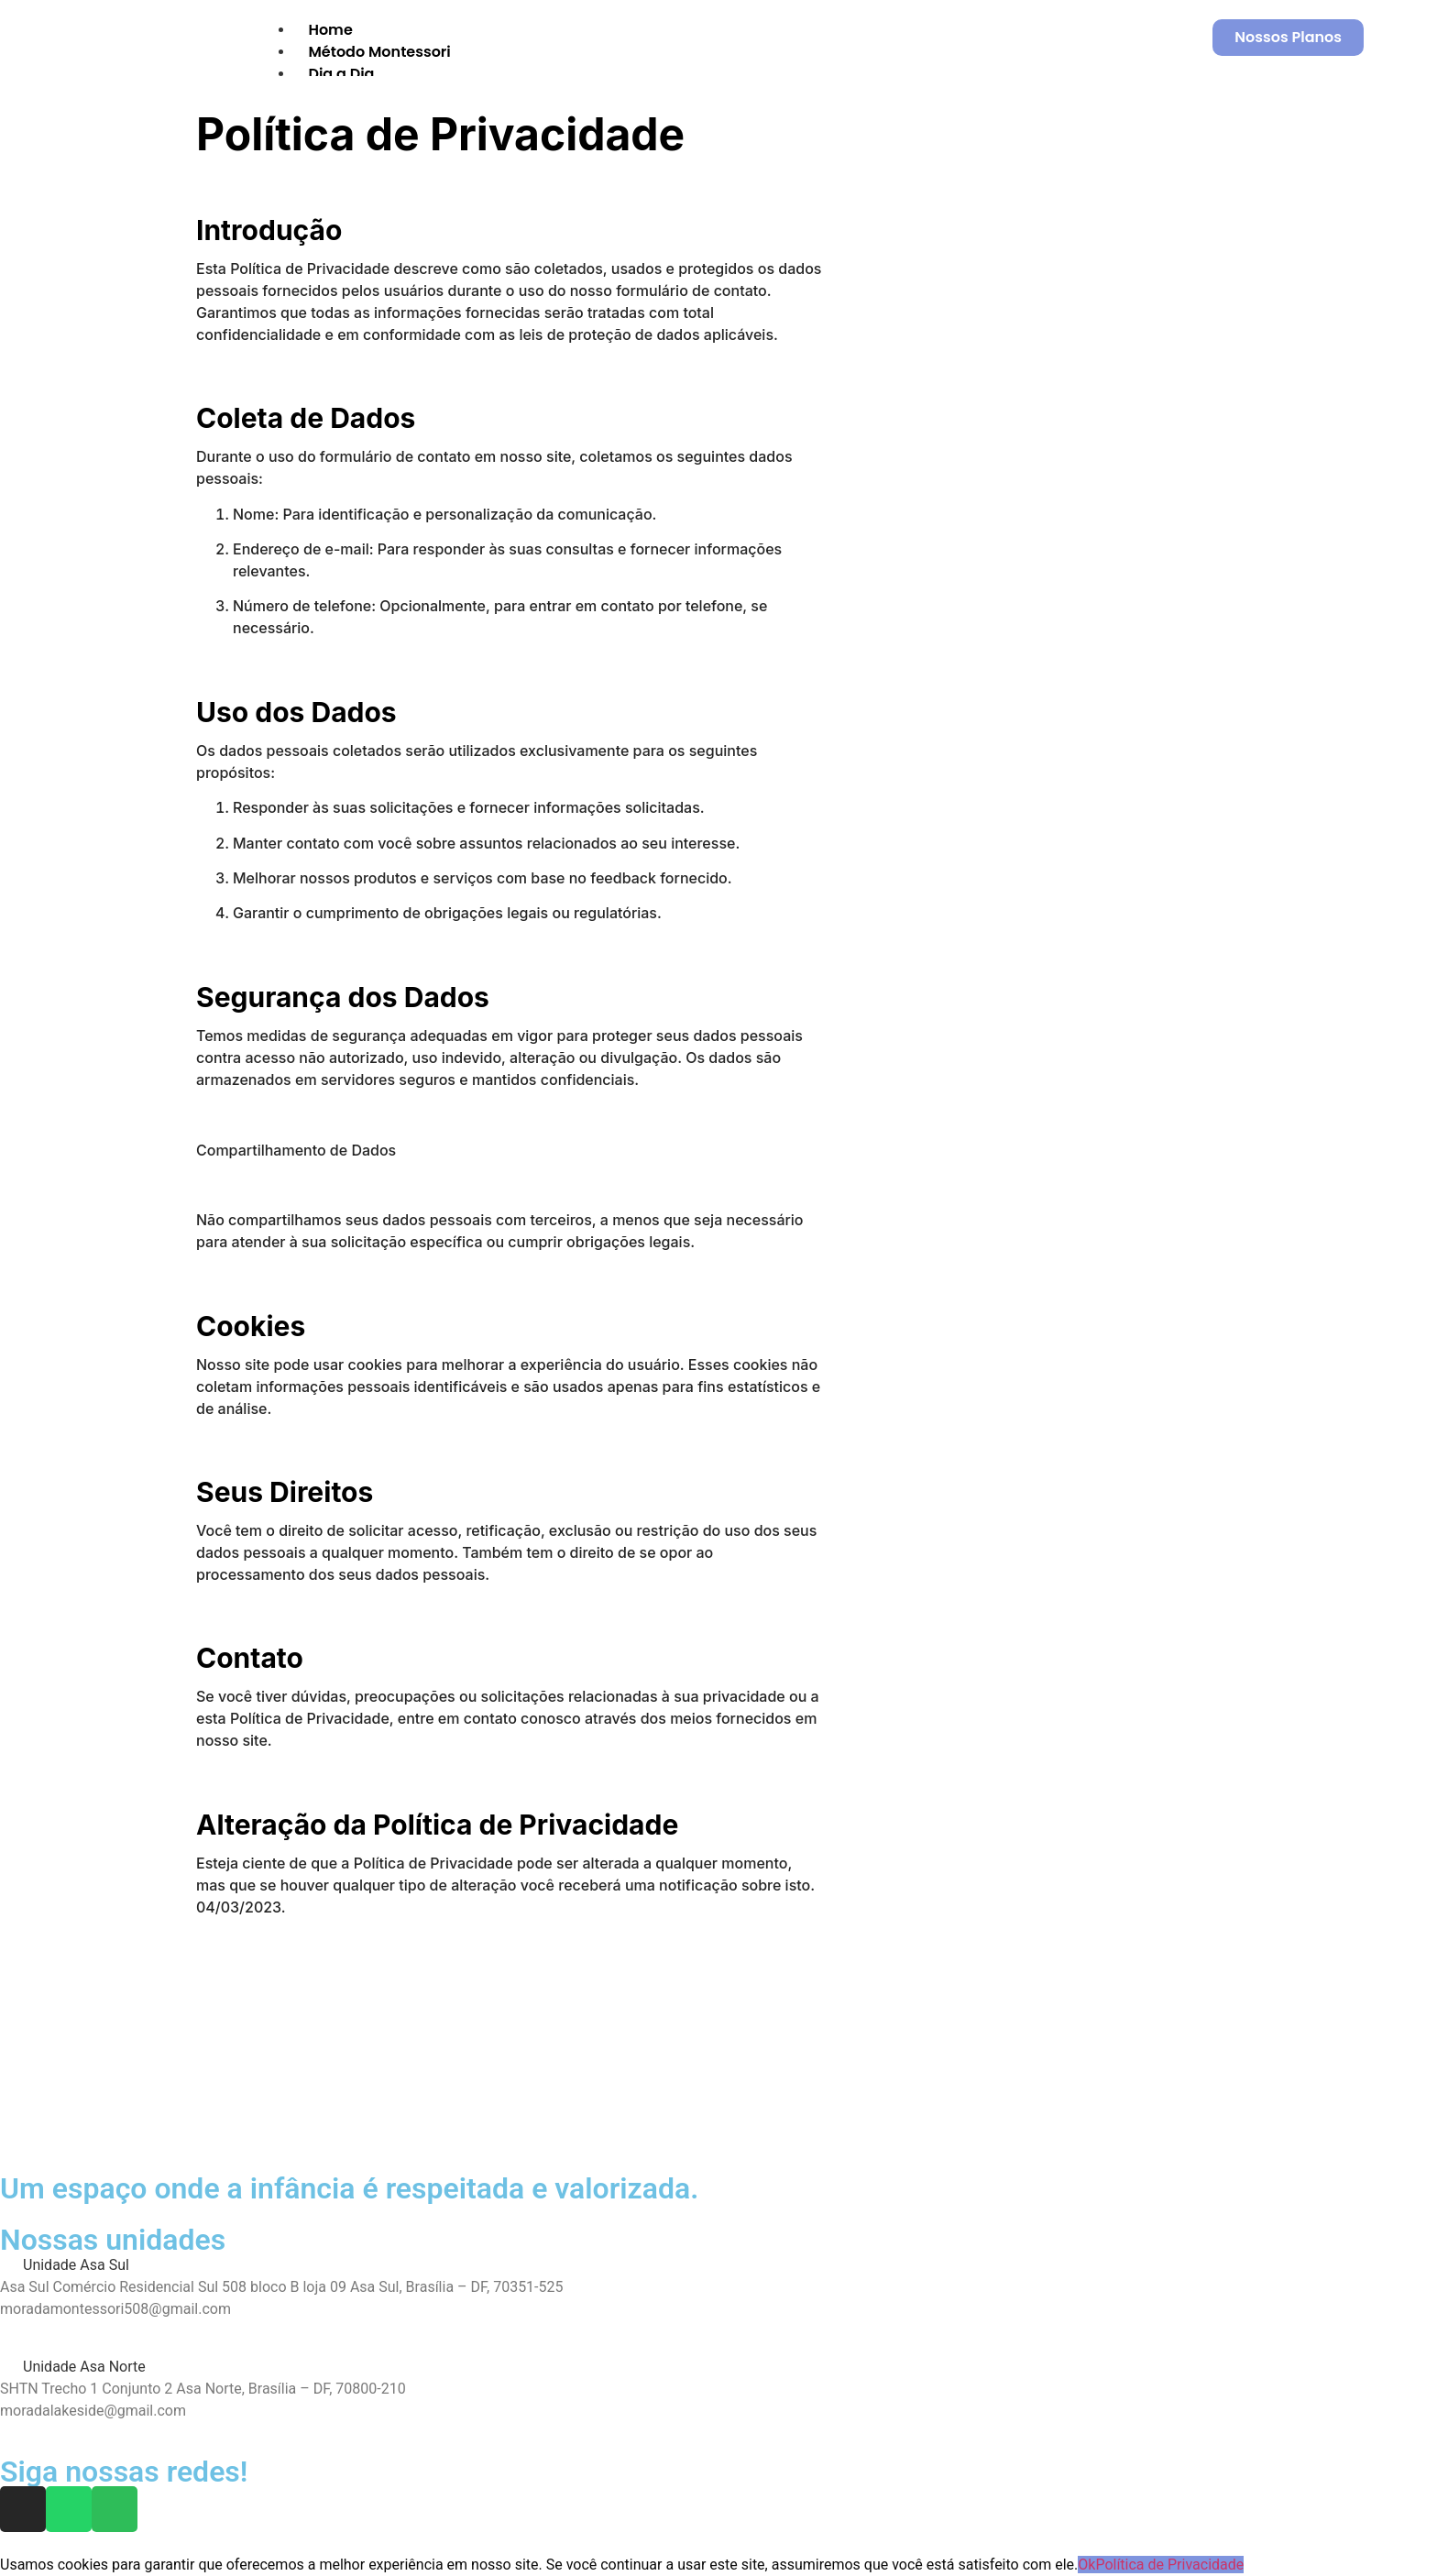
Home (330, 29)
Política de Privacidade (1169, 2564)
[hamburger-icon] (1120, 26)
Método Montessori (379, 51)
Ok (1086, 2564)
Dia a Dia (341, 73)
